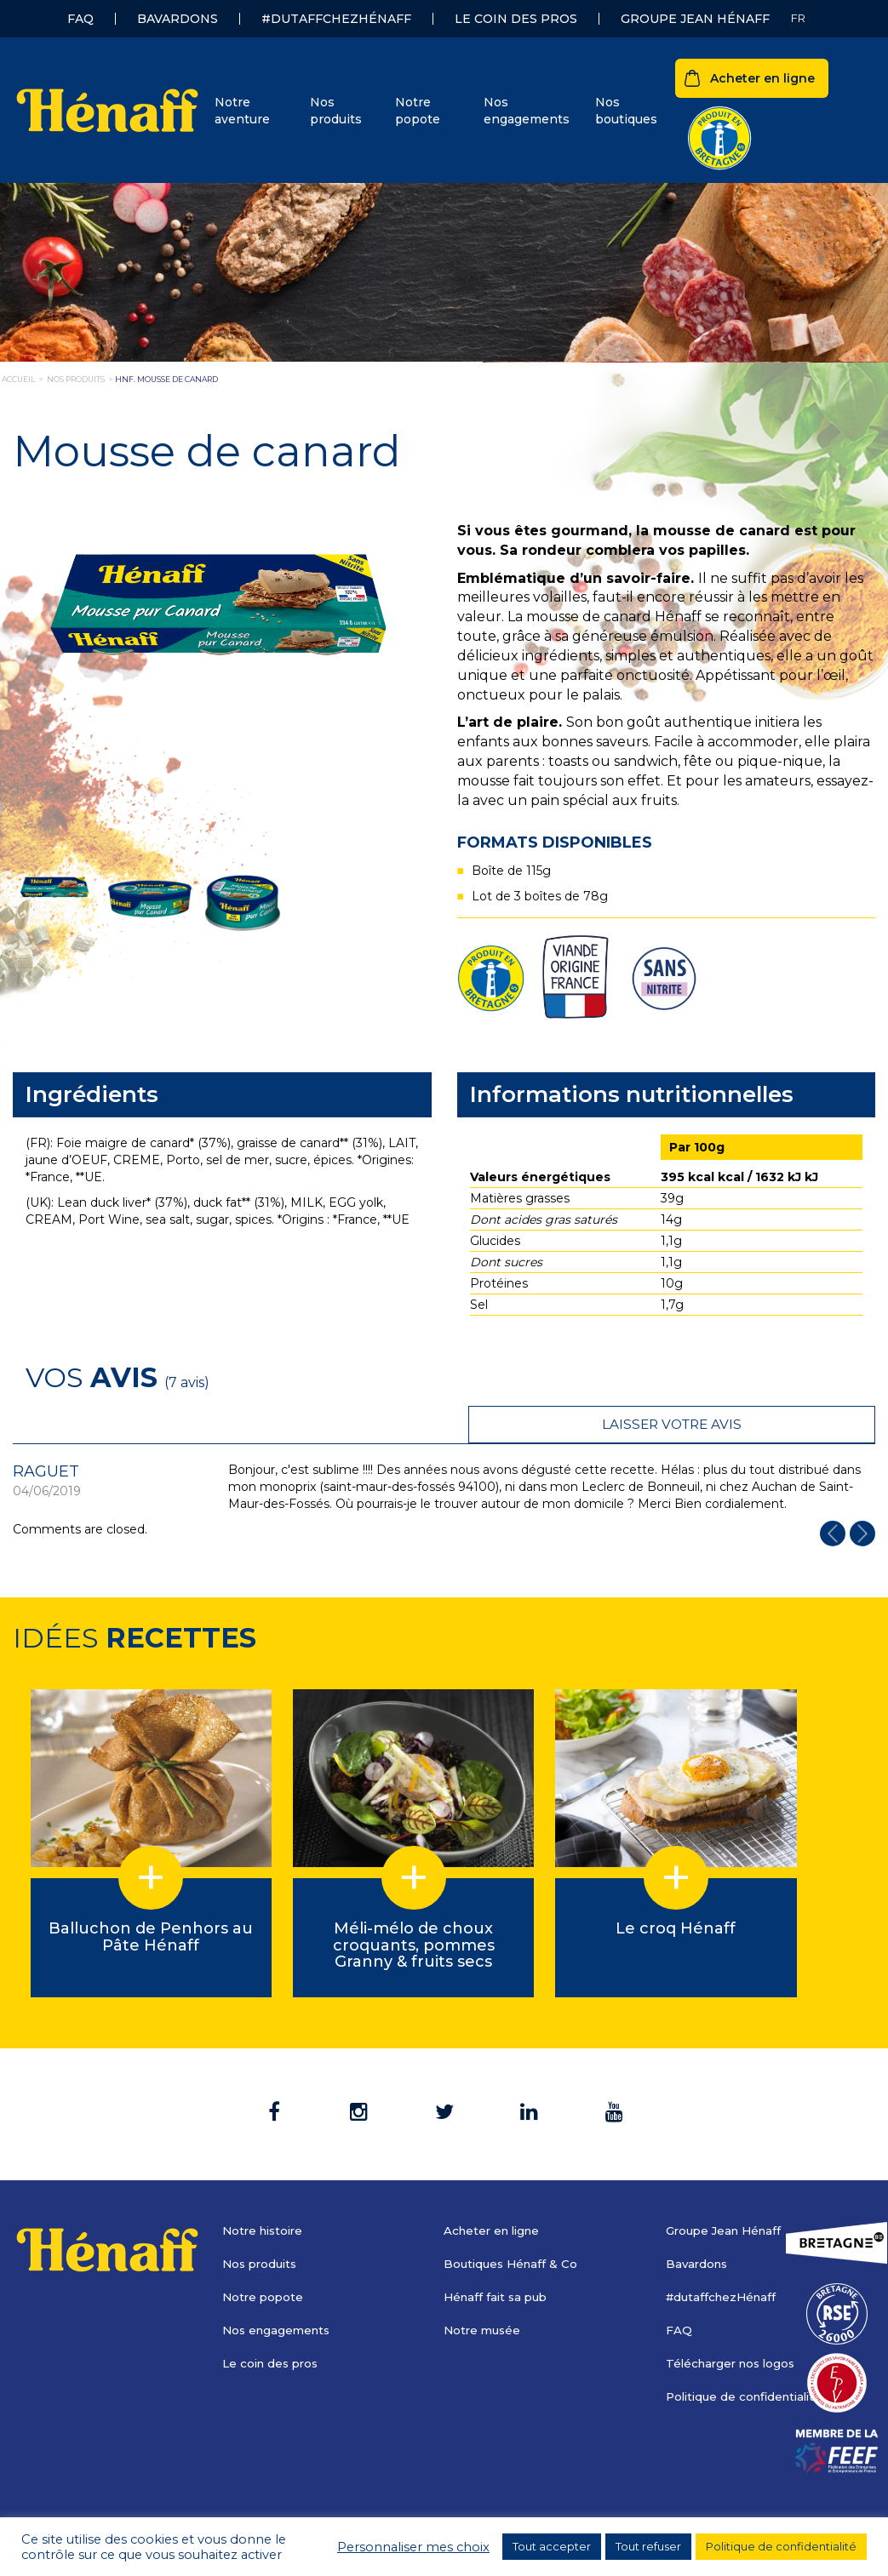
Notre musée (484, 2292)
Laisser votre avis (767, 1376)
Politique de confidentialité (749, 2359)
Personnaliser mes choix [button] (413, 2547)
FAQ (80, 18)
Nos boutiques (626, 110)
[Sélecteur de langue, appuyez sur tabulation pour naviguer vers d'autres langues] (798, 18)
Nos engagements (527, 110)
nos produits (76, 379)
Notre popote (417, 110)
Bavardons (177, 18)
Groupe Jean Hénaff (695, 18)
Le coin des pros (516, 18)
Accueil (18, 379)
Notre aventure (242, 110)
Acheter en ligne (762, 78)
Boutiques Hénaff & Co (513, 2226)
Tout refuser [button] (648, 2546)
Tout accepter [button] (552, 2546)
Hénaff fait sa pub (498, 2259)
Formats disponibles (554, 842)
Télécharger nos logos (734, 2325)
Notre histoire (265, 2193)
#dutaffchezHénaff (336, 18)
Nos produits (336, 110)
